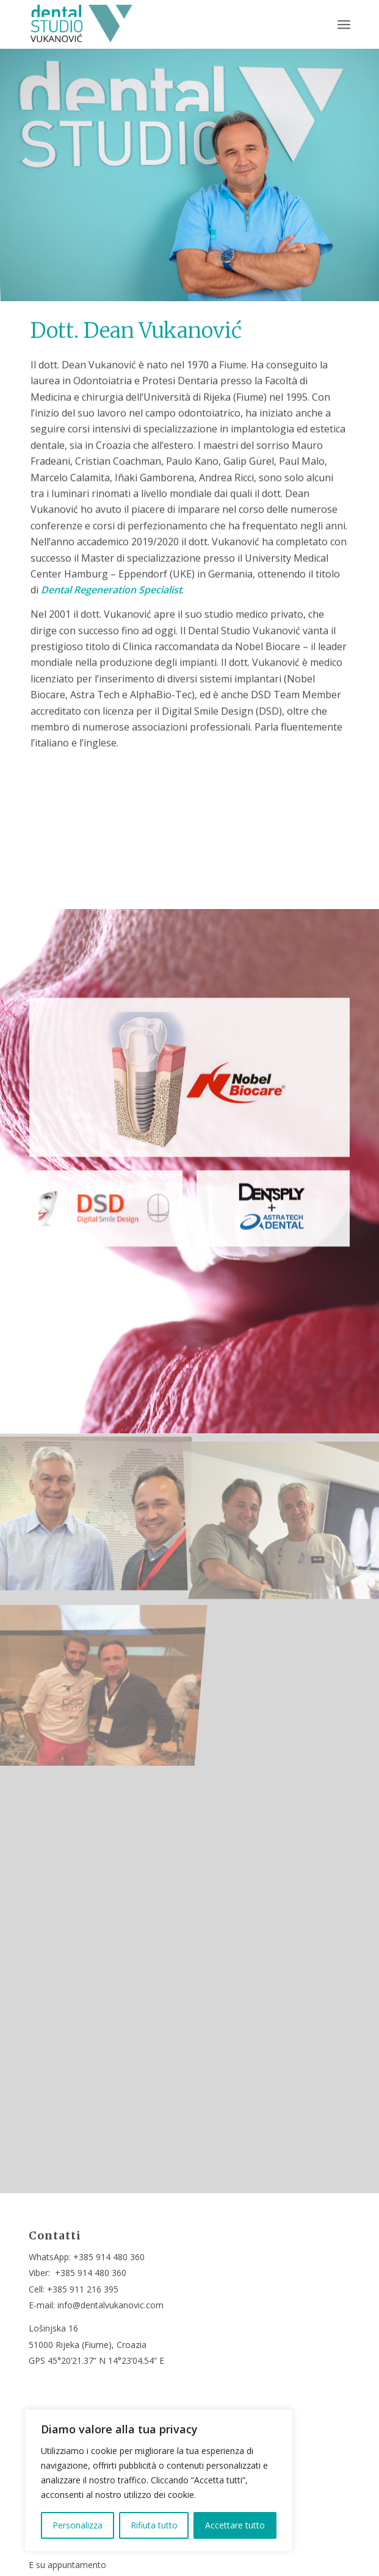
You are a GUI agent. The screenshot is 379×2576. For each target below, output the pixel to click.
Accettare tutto (235, 2525)
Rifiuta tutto (154, 2525)
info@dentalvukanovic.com (110, 2305)
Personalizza (77, 2525)
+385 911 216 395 (82, 2289)
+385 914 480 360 (109, 2257)
